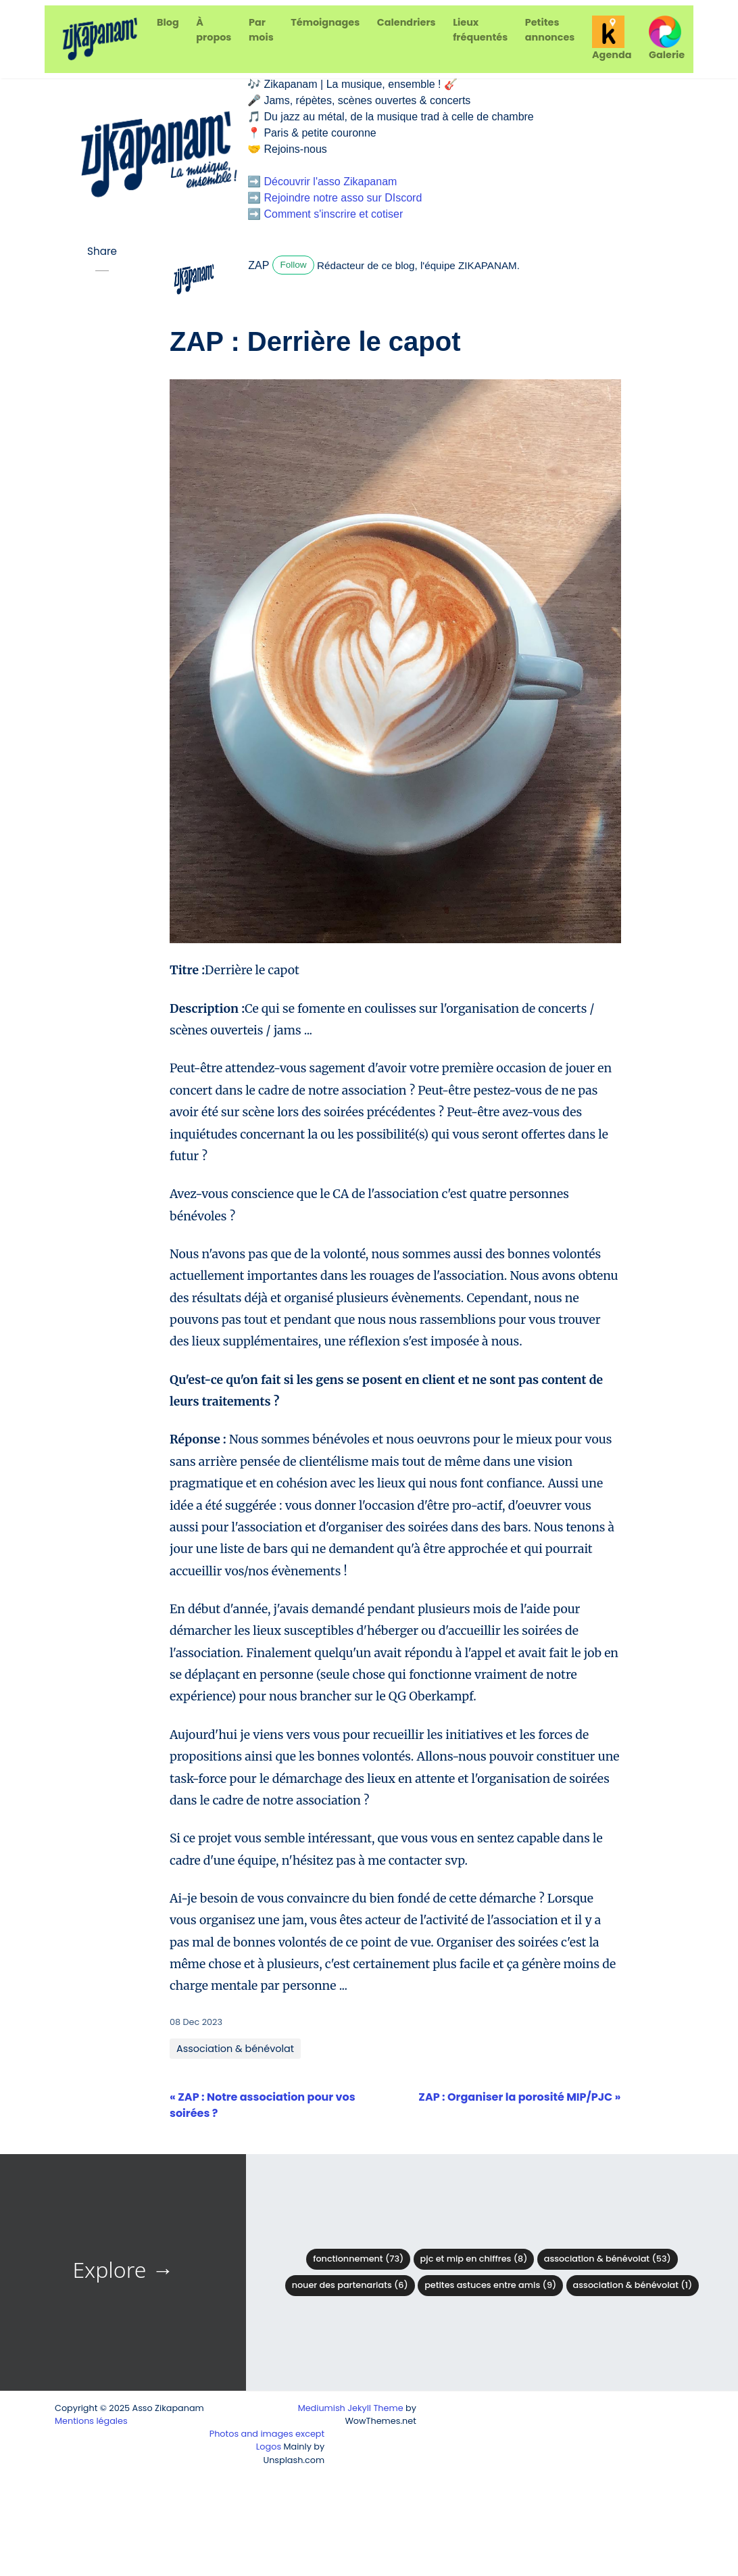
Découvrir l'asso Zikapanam (330, 181)
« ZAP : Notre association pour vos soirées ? (262, 2105)
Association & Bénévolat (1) (633, 2285)
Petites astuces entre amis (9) (490, 2285)
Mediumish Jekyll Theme (350, 2408)
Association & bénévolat (235, 2048)
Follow (293, 265)
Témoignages (325, 22)
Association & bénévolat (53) (607, 2258)
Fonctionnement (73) (358, 2258)
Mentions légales (91, 2421)
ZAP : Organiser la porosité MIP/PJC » (519, 2097)
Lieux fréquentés (480, 30)
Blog (168, 22)
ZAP (258, 265)
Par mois (261, 30)
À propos (213, 30)
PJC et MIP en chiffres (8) (474, 2258)
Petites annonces (550, 30)
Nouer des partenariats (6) (350, 2285)
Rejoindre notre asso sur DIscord (343, 198)
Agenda (611, 39)
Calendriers (406, 22)
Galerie (667, 39)
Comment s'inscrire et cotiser (333, 214)
